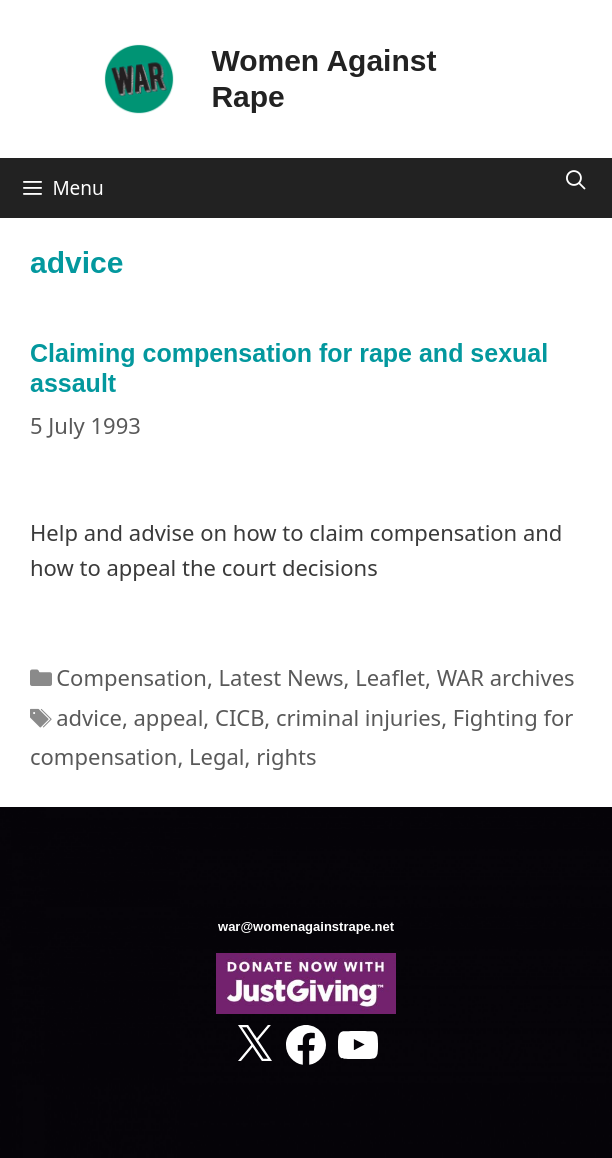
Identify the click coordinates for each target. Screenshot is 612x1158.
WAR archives (506, 677)
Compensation (131, 677)
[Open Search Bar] (576, 180)
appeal (169, 717)
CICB (239, 717)
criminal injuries (358, 717)
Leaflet (390, 677)
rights (286, 756)
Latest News (281, 677)
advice (89, 717)
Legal (216, 756)
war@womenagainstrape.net (306, 926)
